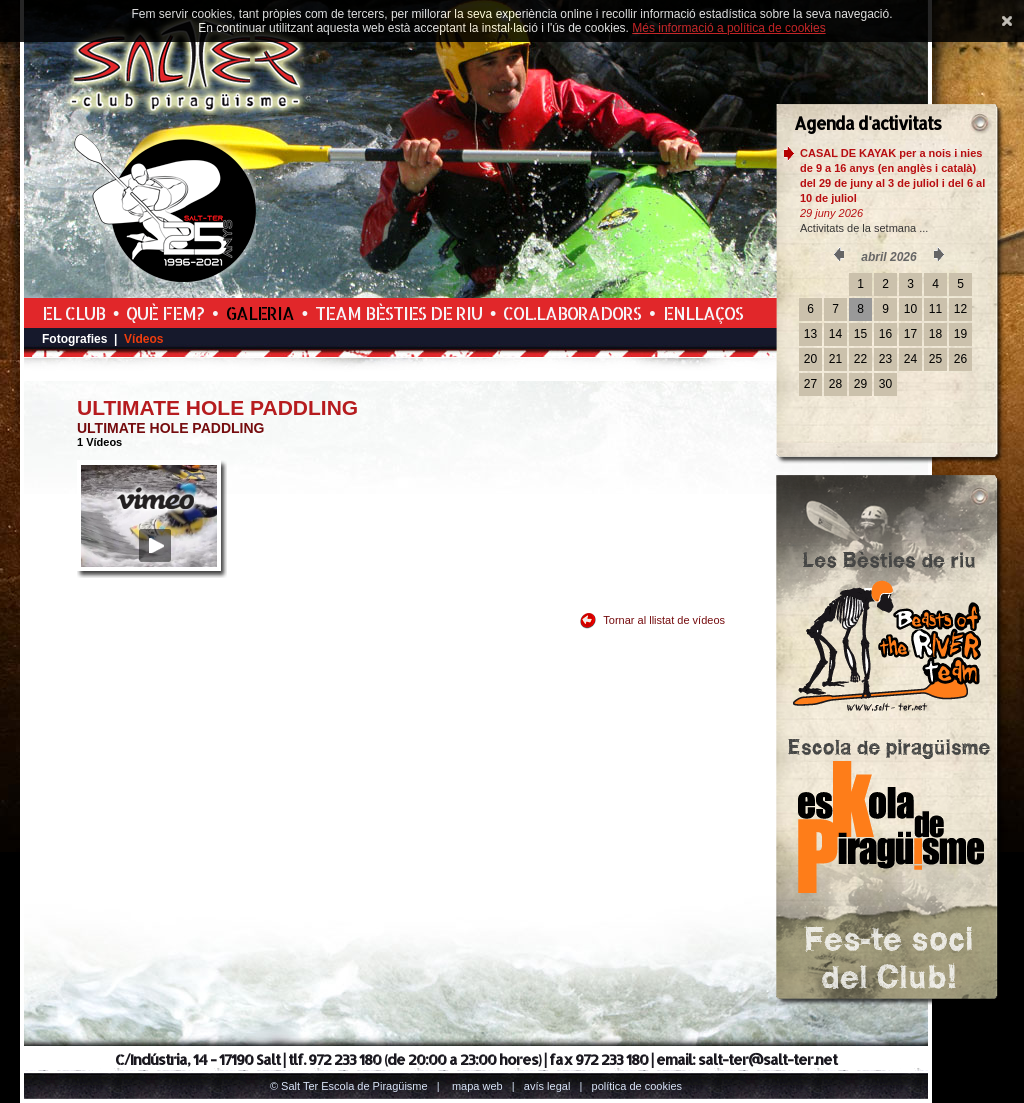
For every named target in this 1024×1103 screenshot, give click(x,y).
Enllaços (703, 313)
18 (935, 334)
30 (885, 384)
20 (810, 359)
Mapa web (477, 1086)
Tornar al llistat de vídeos (664, 620)
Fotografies (74, 339)
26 (960, 359)
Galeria (260, 313)
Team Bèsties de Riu (398, 313)
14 (835, 334)
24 (910, 359)
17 (910, 334)
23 (885, 359)
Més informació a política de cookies (728, 28)
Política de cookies (637, 1086)
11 (935, 309)
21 (835, 359)
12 (960, 309)
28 (835, 384)
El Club (73, 313)
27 (810, 384)
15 (860, 334)
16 (885, 334)
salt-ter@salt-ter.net (767, 1059)
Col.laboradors (572, 313)
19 (960, 334)
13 (810, 334)
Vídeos (143, 339)
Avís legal (547, 1086)
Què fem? (165, 313)
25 (935, 359)
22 (860, 359)
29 (860, 384)
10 (910, 309)
